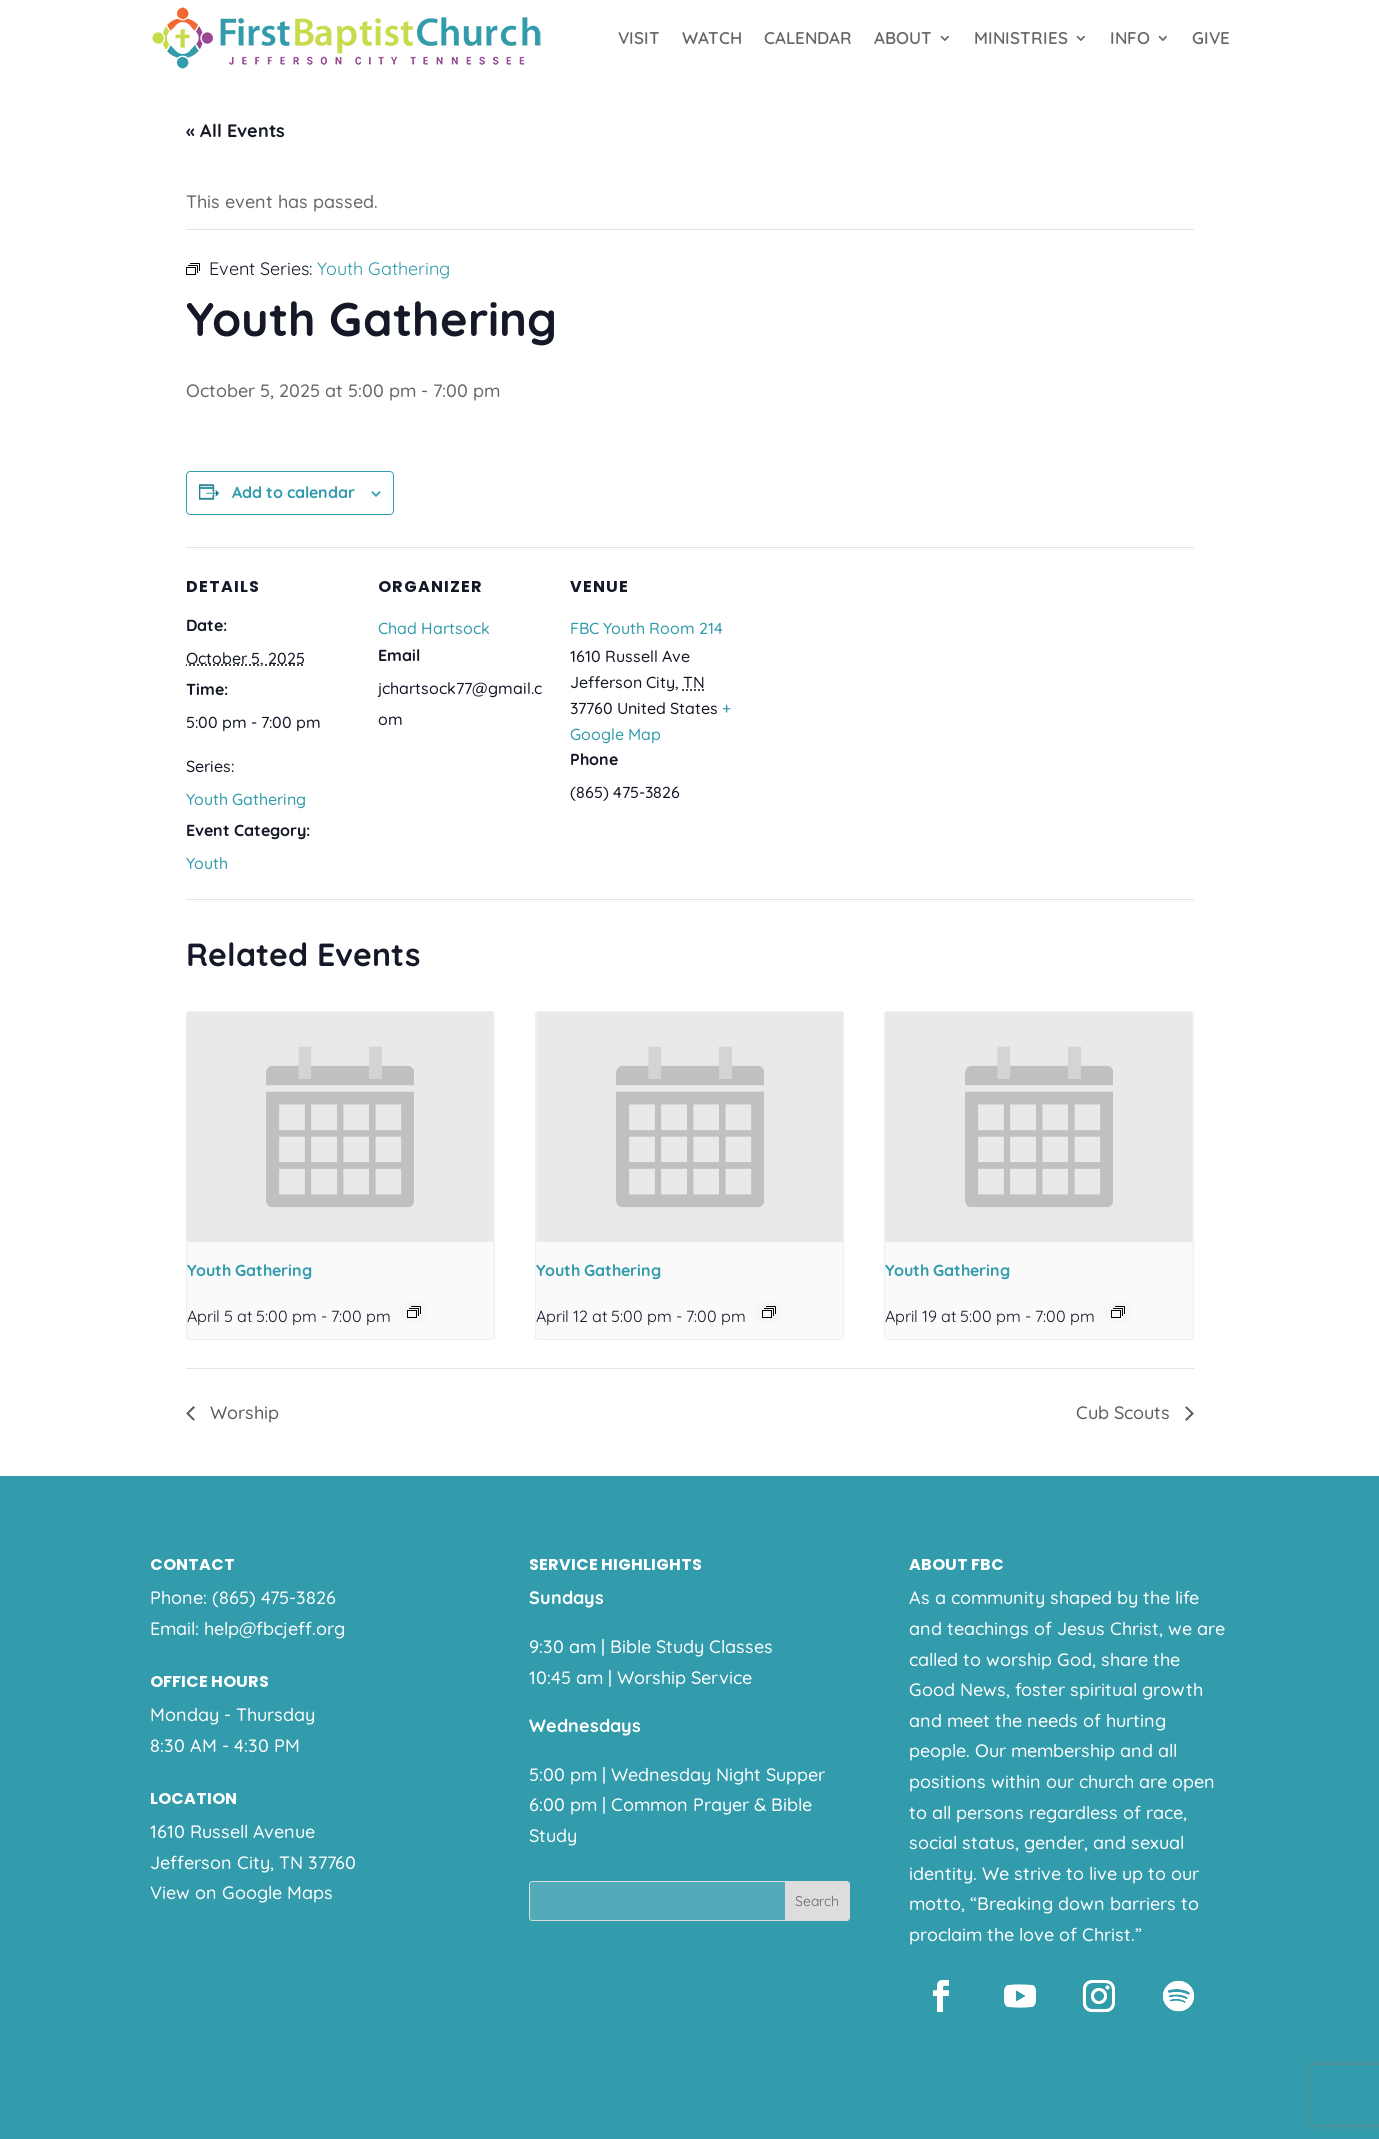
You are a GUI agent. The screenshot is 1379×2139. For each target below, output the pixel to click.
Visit (639, 37)
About (903, 37)
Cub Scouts (1125, 1412)
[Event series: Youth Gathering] (414, 1312)
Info (1130, 37)
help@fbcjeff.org (274, 1628)
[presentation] (340, 1127)
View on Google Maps (241, 1892)
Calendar (808, 37)
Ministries (1021, 37)
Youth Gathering (246, 799)
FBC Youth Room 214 (646, 628)
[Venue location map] (867, 684)
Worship (242, 1412)
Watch (712, 37)
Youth (207, 863)
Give (1211, 37)
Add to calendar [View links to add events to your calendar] (293, 492)
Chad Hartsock (434, 628)
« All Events (235, 130)
